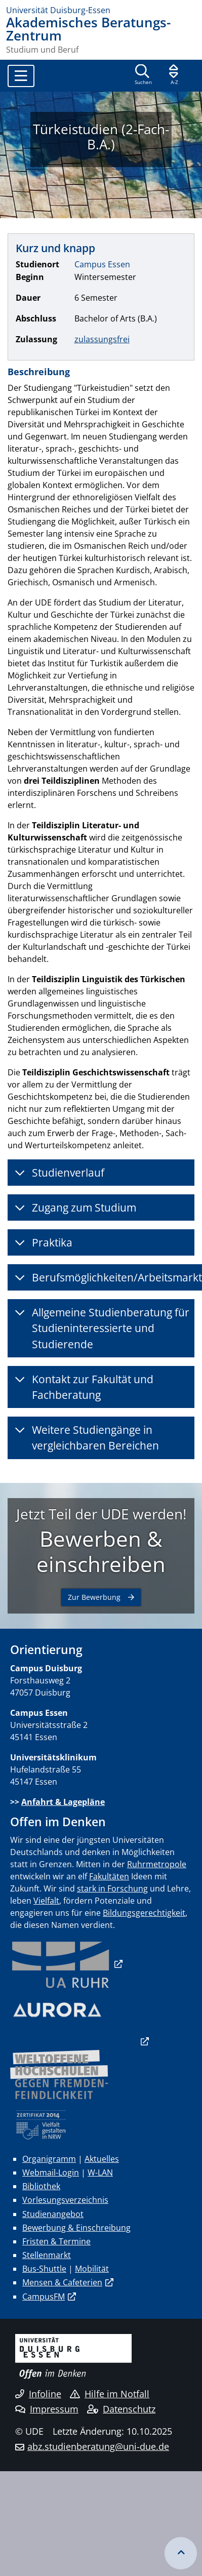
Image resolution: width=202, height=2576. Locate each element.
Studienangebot (53, 2214)
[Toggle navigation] (21, 76)
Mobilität (92, 2268)
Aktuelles (102, 2158)
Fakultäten (109, 1876)
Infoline (38, 2394)
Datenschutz (121, 2409)
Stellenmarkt (46, 2255)
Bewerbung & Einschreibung (76, 2227)
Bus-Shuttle (44, 2268)
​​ (60, 1963)
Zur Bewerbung (94, 1597)
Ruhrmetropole (156, 1864)
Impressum (46, 2409)
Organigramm (49, 2158)
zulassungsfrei (102, 339)
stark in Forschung (112, 1888)
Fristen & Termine (56, 2241)
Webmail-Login (50, 2172)
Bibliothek (41, 2186)
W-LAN (100, 2172)
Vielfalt (46, 1900)
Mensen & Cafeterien (62, 2282)
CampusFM (43, 2296)
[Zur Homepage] (101, 10)
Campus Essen (102, 264)
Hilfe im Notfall (109, 2394)
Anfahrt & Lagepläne (63, 1801)
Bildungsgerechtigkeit (144, 1912)
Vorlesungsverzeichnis (65, 2199)
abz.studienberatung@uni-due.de (98, 2446)
